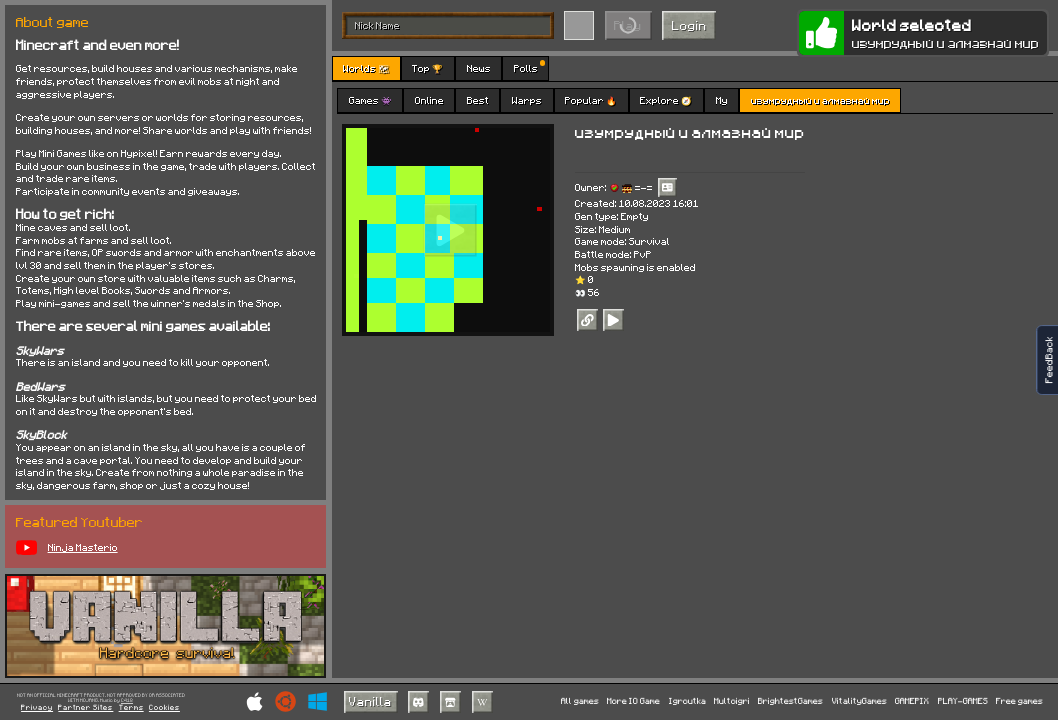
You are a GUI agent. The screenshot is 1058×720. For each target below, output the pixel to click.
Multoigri (732, 701)
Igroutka (687, 701)
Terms (131, 707)
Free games (1019, 701)
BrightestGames (790, 701)
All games (580, 701)
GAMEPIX (912, 701)
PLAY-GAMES (963, 701)
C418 (127, 700)
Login (689, 25)
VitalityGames (859, 701)
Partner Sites (85, 707)
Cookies (164, 707)
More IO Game (633, 701)
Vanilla (370, 701)
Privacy (37, 707)
